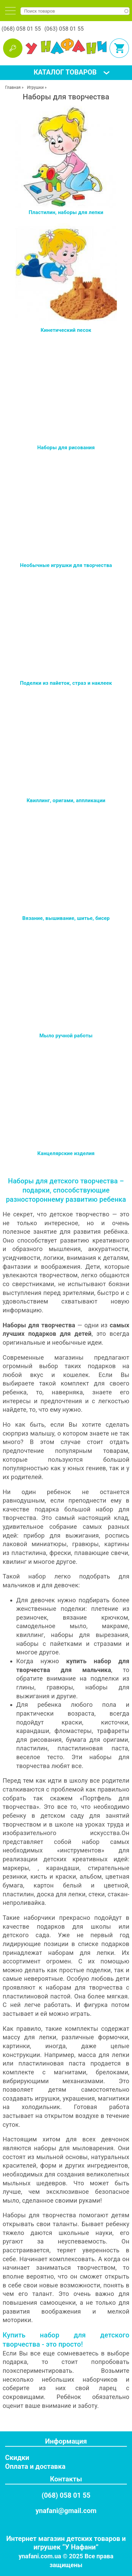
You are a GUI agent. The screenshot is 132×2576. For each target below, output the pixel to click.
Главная (13, 87)
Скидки (17, 2457)
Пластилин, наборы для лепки (66, 212)
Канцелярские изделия (66, 1153)
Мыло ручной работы (66, 1036)
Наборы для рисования (66, 447)
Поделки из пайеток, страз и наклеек (66, 683)
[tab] (10, 10)
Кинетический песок (66, 330)
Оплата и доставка (35, 2466)
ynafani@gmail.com (65, 2511)
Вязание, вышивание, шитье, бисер (66, 918)
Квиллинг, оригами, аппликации (66, 800)
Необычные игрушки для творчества (66, 565)
